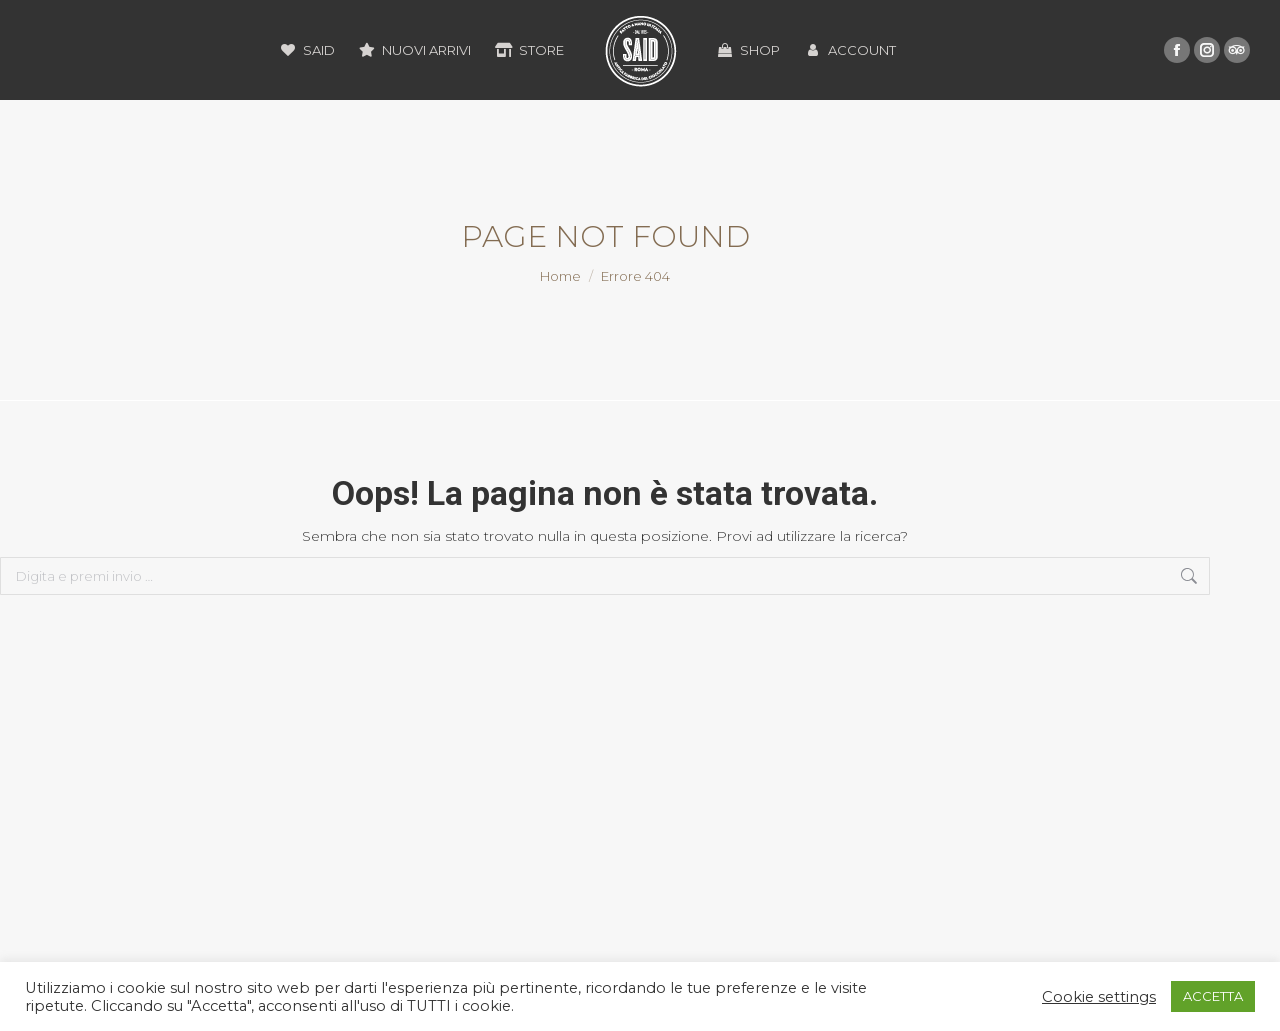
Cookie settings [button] (1099, 997)
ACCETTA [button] (1213, 996)
